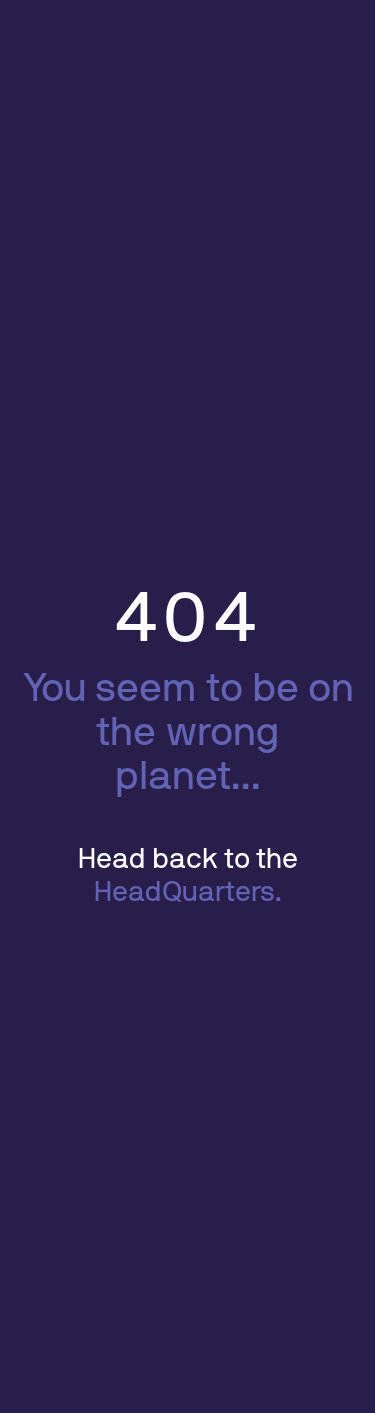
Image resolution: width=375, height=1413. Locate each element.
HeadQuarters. (188, 893)
